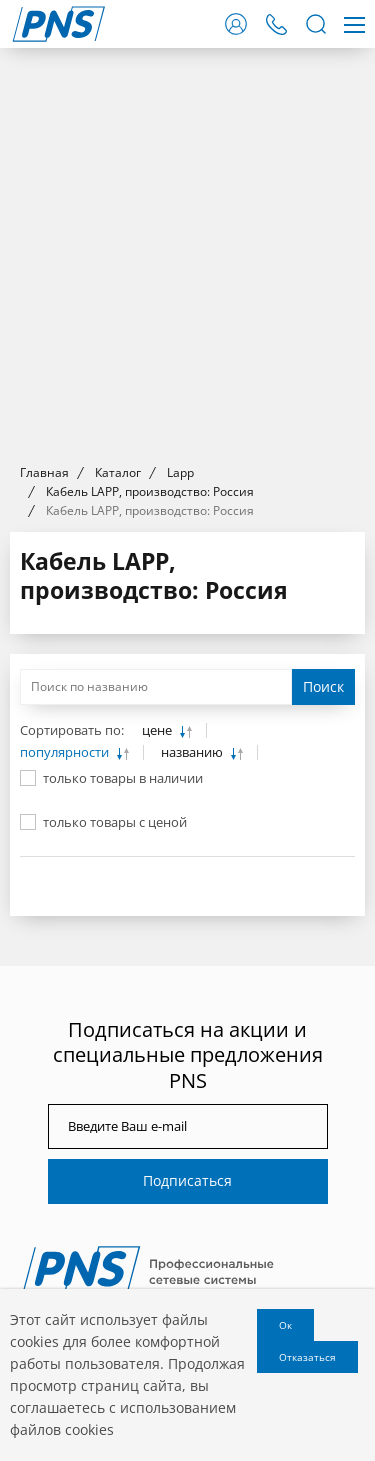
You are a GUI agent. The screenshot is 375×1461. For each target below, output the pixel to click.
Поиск (323, 686)
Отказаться (307, 1357)
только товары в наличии (123, 778)
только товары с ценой (115, 822)
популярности (66, 752)
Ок (285, 1325)
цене (158, 730)
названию (193, 752)
